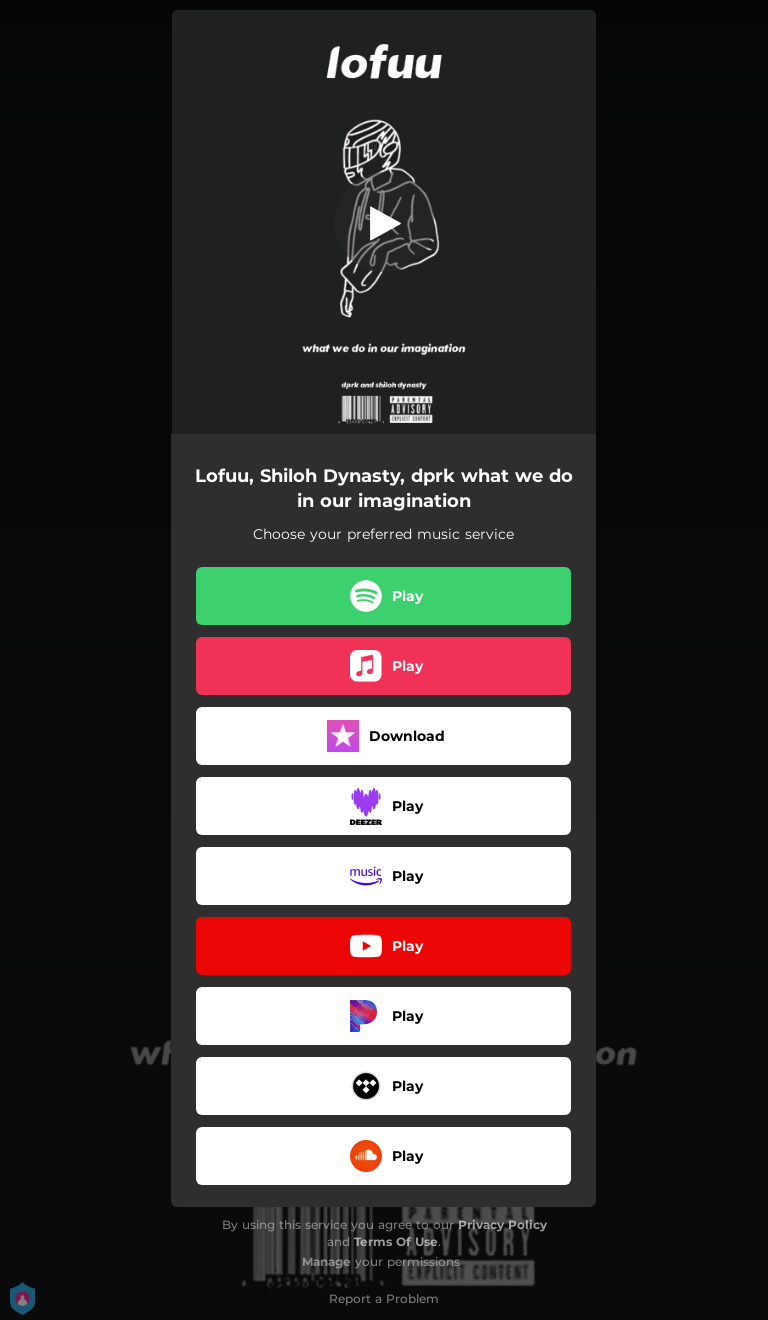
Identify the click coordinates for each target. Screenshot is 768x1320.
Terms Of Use (396, 1241)
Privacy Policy (502, 1224)
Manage (326, 1261)
